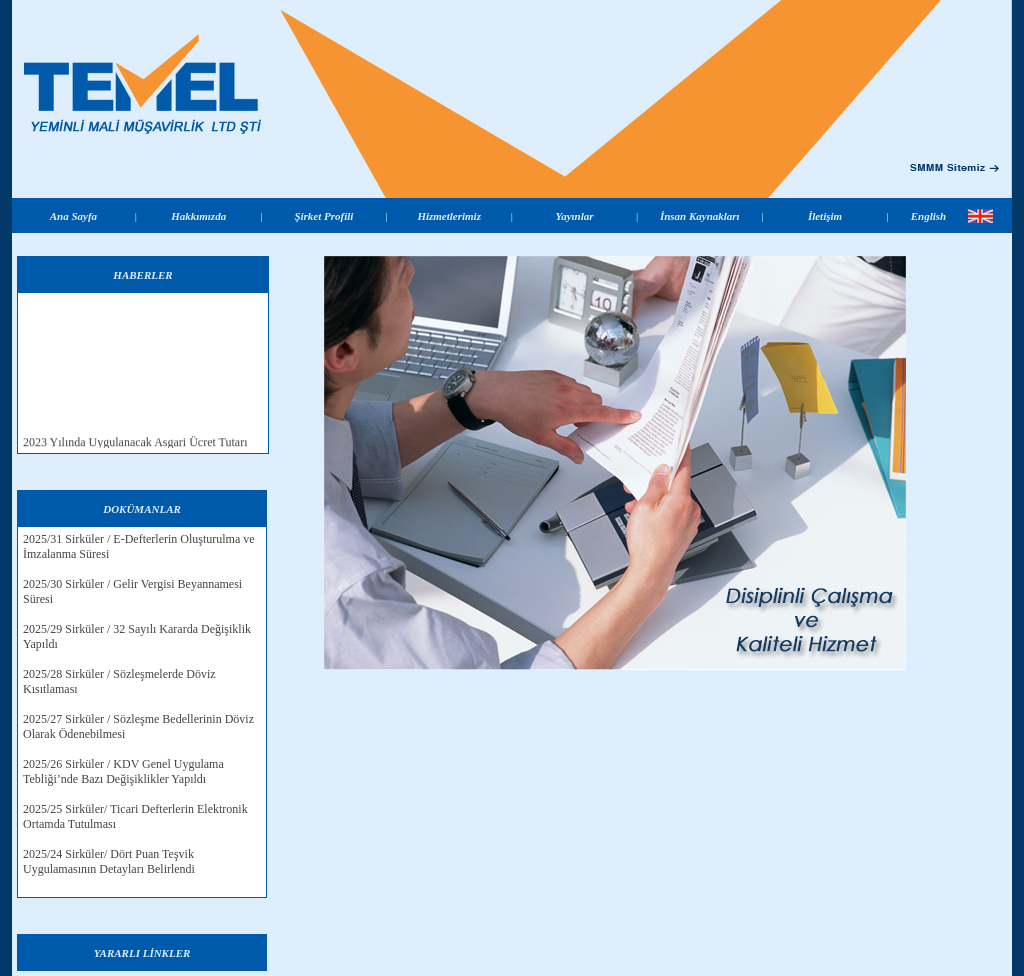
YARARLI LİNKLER (142, 953)
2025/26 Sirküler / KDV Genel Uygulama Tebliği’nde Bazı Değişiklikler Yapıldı (123, 771)
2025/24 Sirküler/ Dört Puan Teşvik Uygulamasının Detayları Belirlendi (109, 861)
